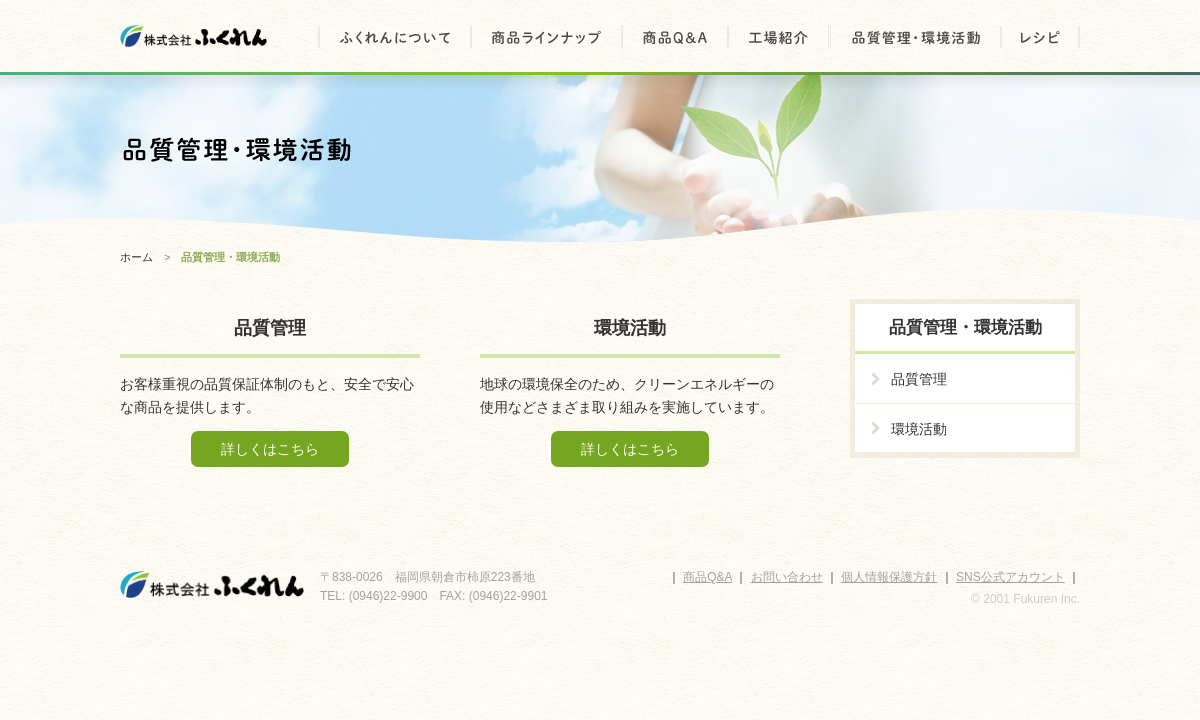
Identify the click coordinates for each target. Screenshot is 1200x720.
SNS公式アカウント (1010, 577)
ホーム (136, 257)
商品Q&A (707, 577)
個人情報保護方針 (889, 577)
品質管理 (919, 379)
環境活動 (919, 429)
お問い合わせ (787, 577)
